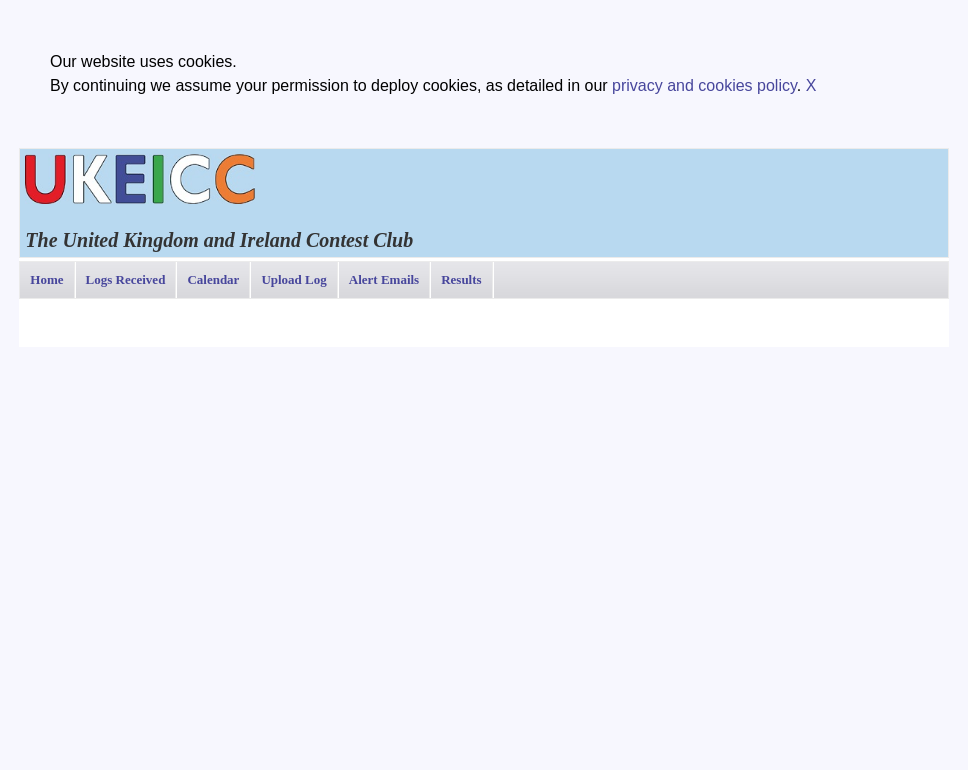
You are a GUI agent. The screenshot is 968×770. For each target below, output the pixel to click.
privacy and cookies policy (704, 85)
